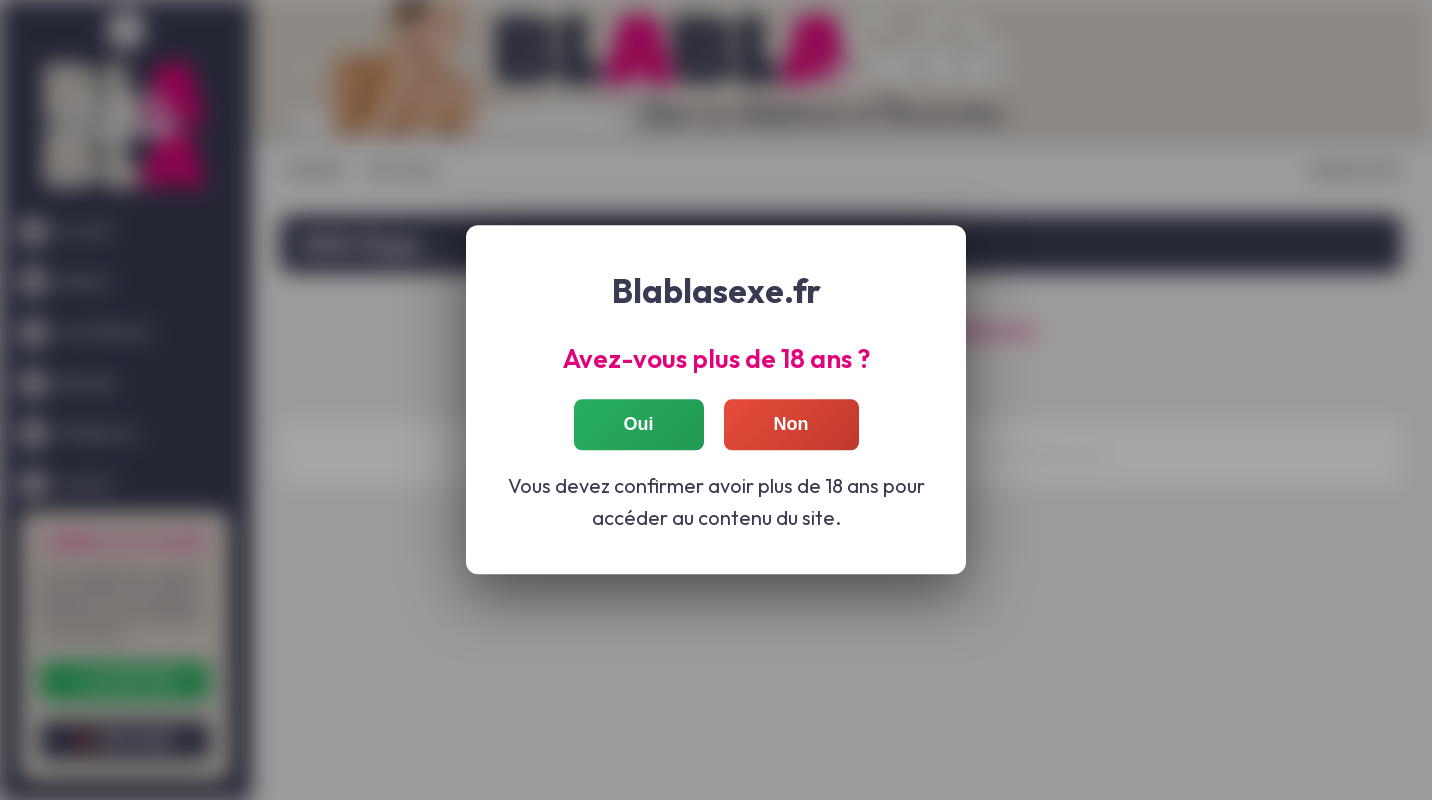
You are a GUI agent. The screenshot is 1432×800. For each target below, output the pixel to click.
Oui (639, 425)
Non (791, 425)
